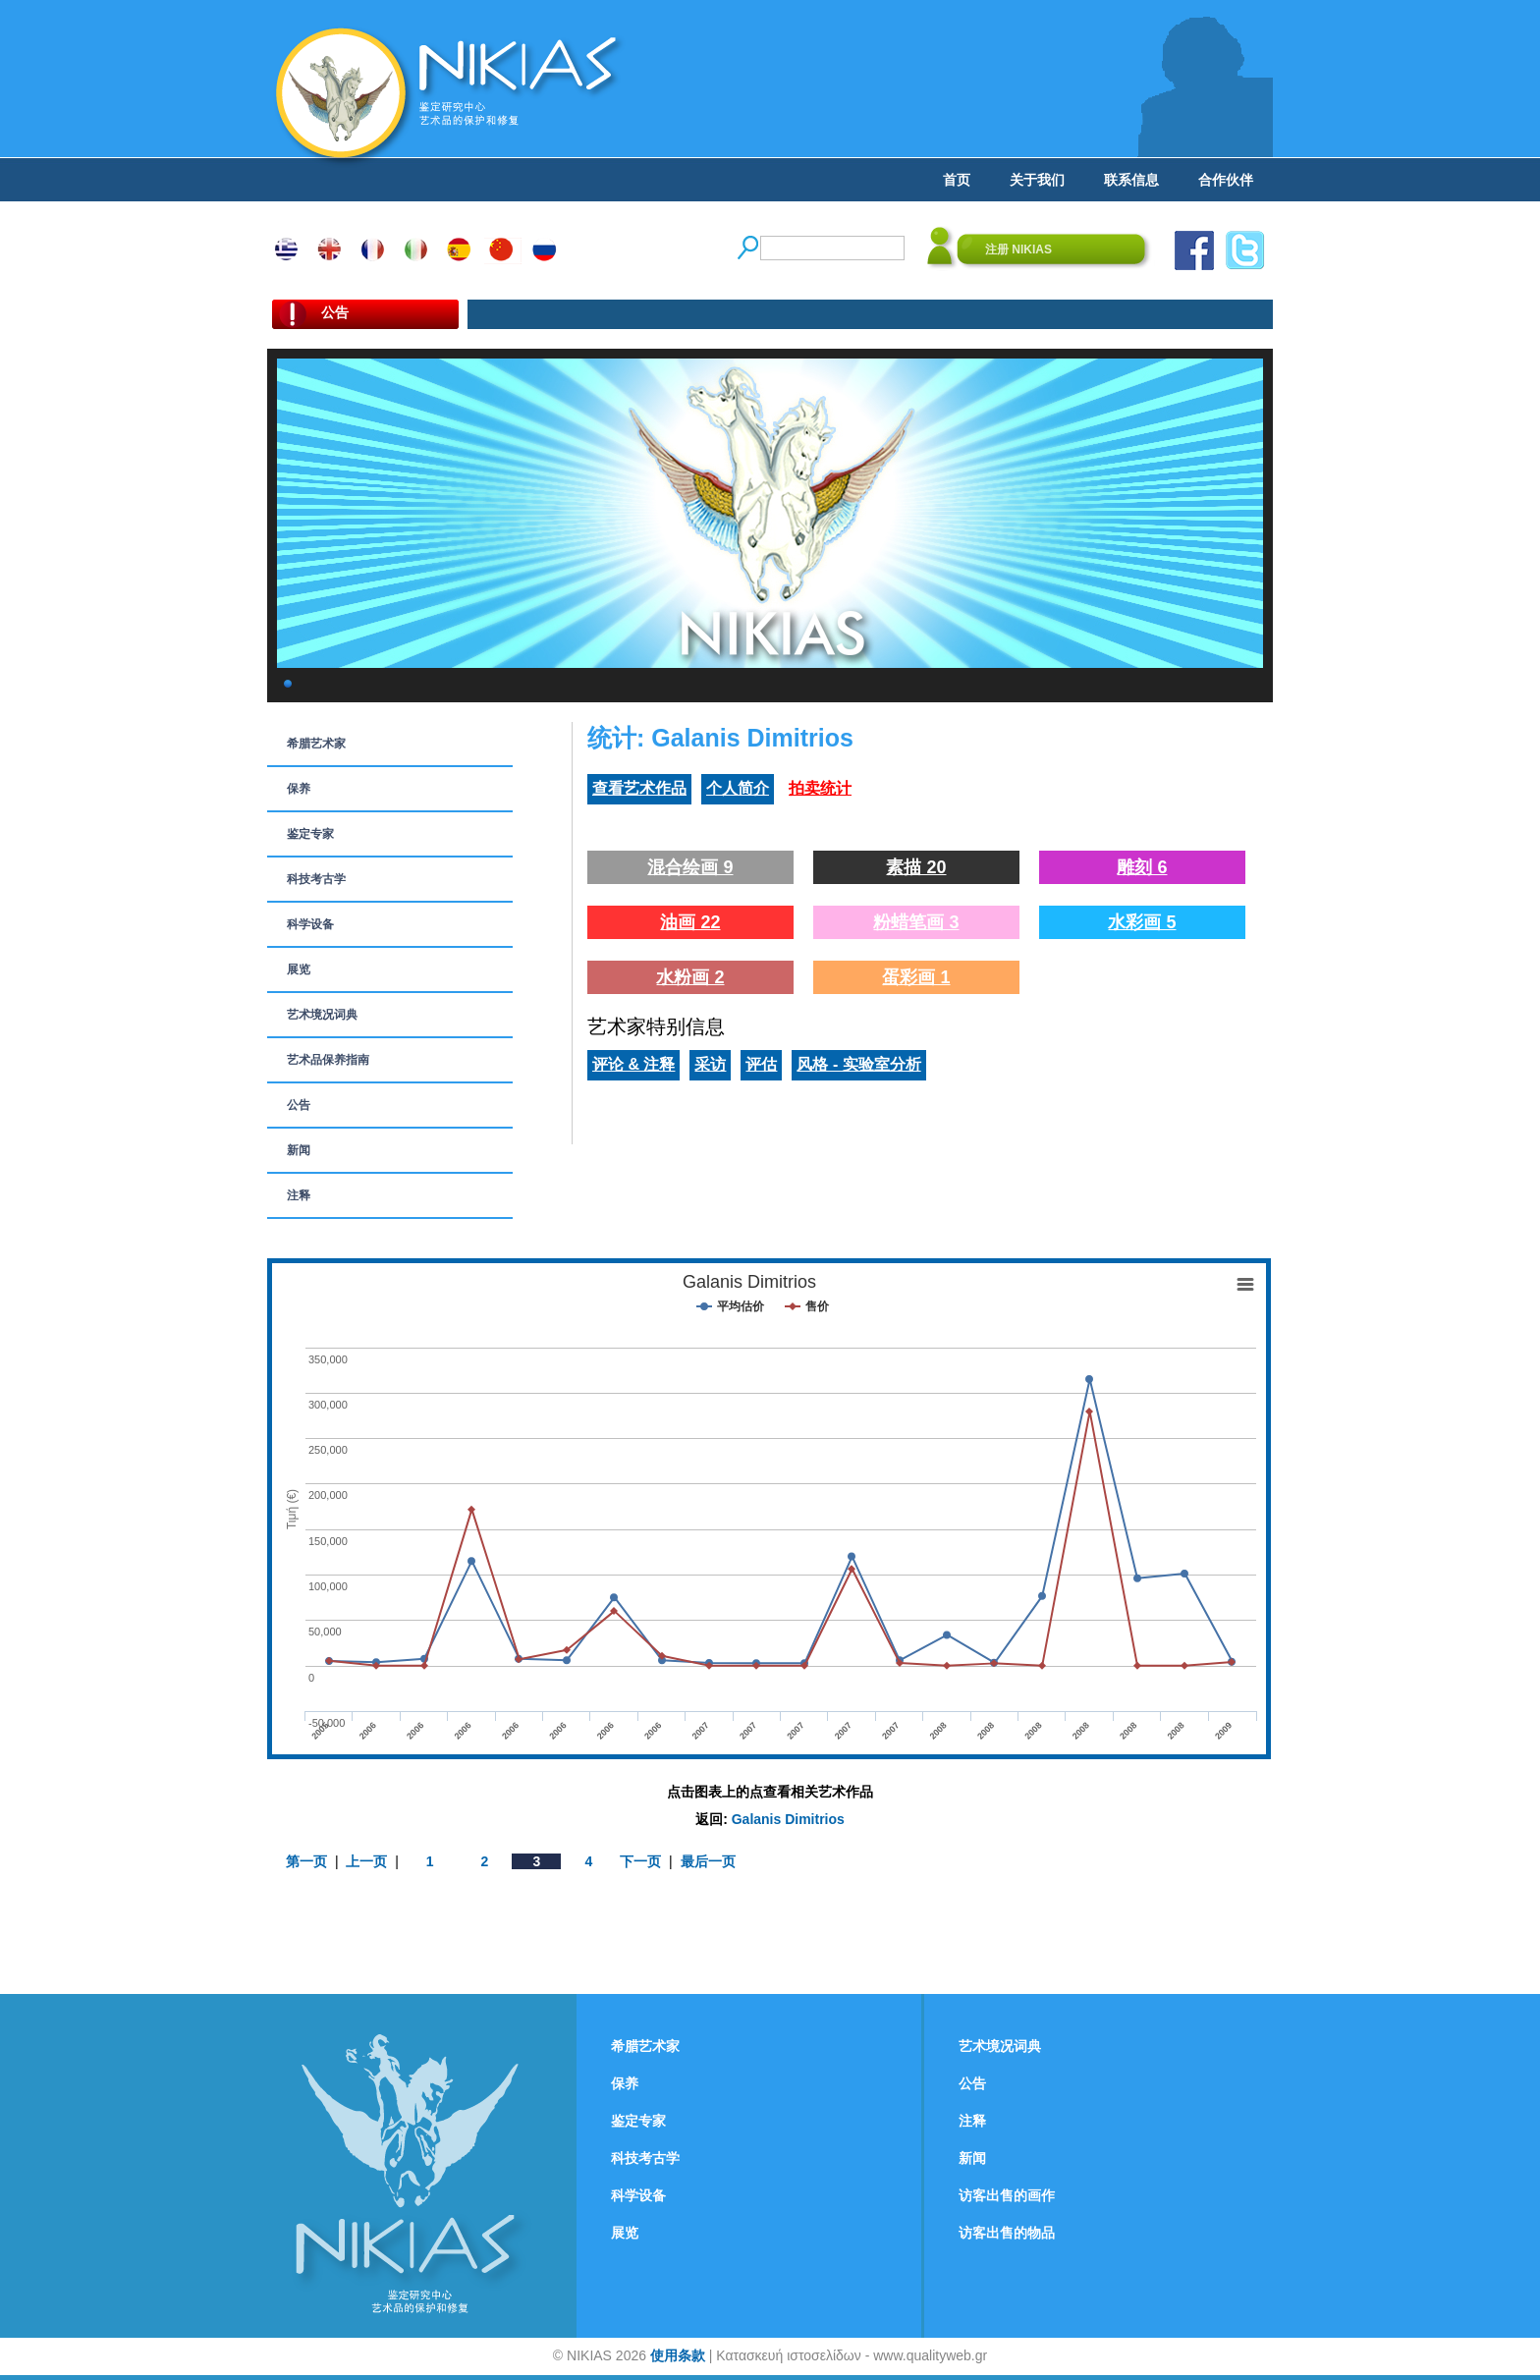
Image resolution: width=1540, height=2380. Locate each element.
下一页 (640, 1861)
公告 (298, 1105)
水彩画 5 (1142, 922)
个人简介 (737, 788)
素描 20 (916, 867)
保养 (298, 789)
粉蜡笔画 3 (916, 922)
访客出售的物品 (1007, 2233)
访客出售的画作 (1007, 2195)
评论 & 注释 (633, 1064)
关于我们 (1037, 180)
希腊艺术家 (316, 743)
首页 (956, 180)
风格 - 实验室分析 (858, 1064)
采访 (710, 1064)
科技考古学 (316, 879)
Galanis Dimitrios (788, 1819)
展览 (298, 969)
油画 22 (690, 922)
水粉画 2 (690, 977)
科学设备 (310, 924)
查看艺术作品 (639, 788)
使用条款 (677, 2355)
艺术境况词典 (322, 1015)
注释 (298, 1195)
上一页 (366, 1861)
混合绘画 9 (690, 867)
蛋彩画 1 (916, 977)
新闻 (298, 1150)
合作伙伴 (1225, 180)
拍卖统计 (820, 788)
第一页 (306, 1861)
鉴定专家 (310, 834)
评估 (761, 1064)
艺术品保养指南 (328, 1060)
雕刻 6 (1142, 867)
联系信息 (1131, 180)
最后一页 (708, 1861)
